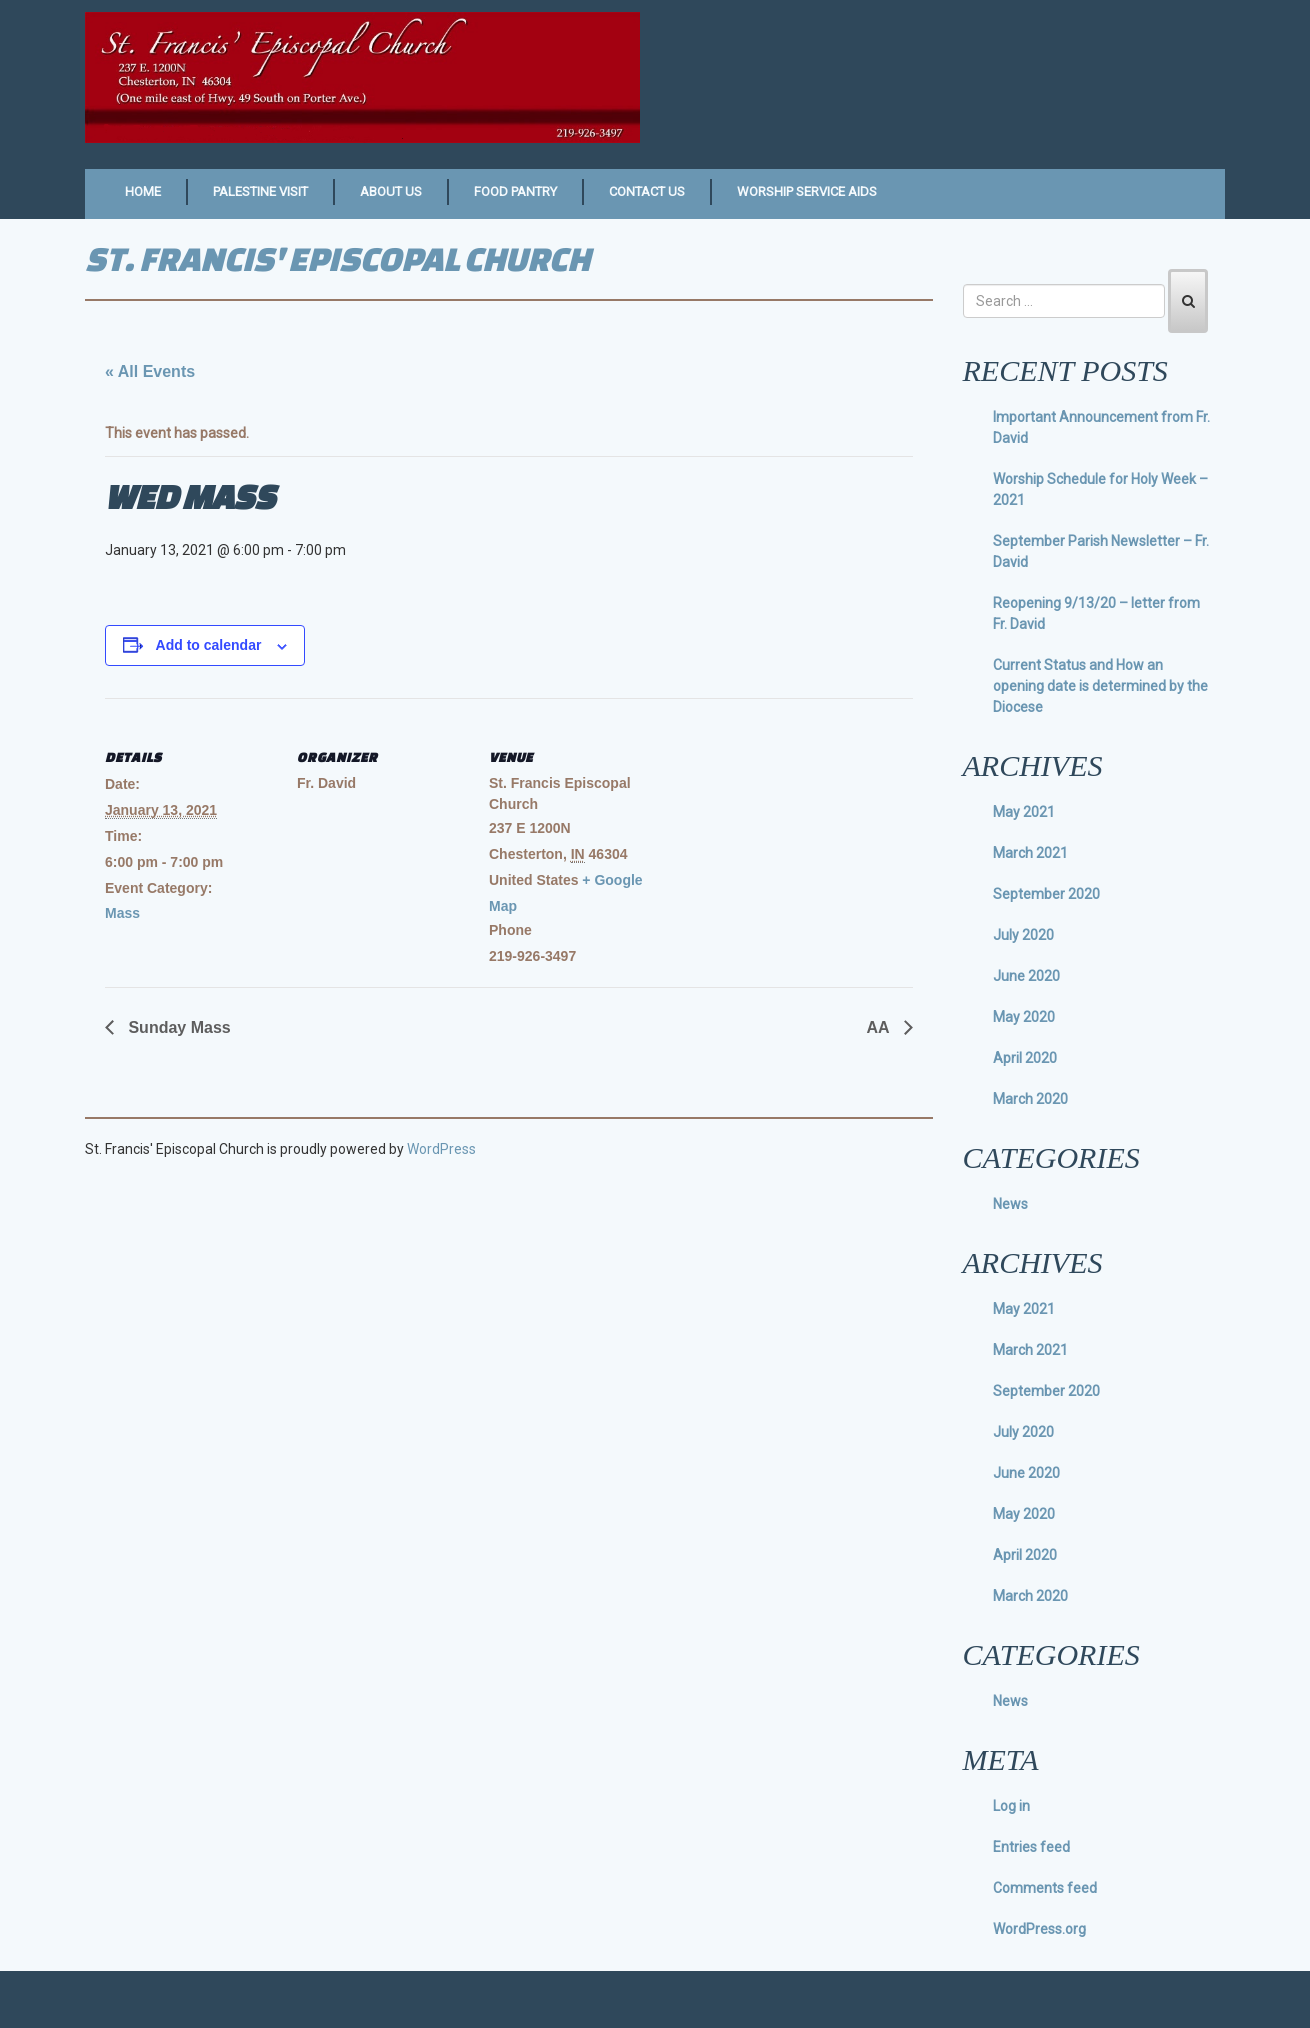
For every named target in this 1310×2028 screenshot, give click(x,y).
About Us (391, 191)
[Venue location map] (786, 835)
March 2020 (1030, 1099)
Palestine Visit (260, 191)
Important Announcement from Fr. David (1101, 427)
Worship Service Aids (807, 191)
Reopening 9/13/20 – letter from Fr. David (1096, 613)
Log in (1011, 1806)
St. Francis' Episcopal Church (337, 258)
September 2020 (1046, 894)
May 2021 (1024, 812)
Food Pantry (515, 191)
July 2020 (1023, 935)
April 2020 (1025, 1058)
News (1010, 1204)
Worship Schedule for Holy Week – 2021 (1100, 489)
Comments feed (1045, 1888)
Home (143, 191)
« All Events (150, 371)
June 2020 (1026, 976)
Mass (122, 913)
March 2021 (1030, 853)
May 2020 (1024, 1017)
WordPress (441, 1149)
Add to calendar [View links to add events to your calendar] (209, 645)
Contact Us (647, 191)
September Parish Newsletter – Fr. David (1101, 551)
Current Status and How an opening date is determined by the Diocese (1100, 686)
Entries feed (1031, 1847)
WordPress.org (1039, 1929)
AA (880, 1027)
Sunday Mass (177, 1027)
